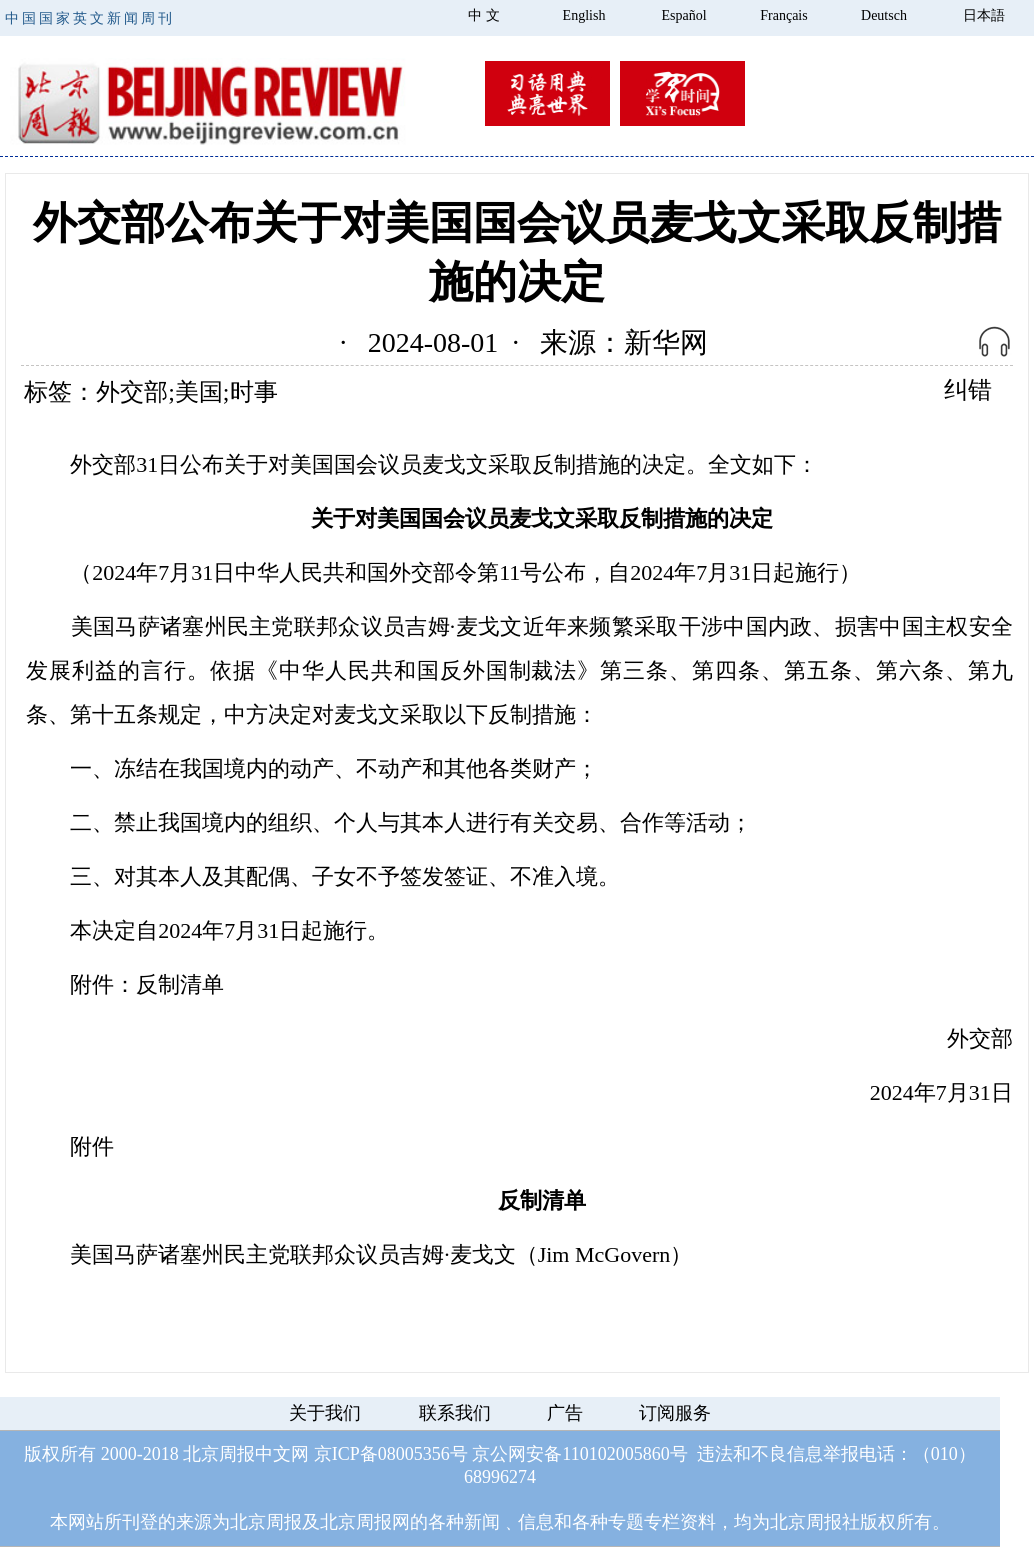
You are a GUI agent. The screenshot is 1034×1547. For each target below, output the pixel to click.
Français (783, 15)
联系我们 (455, 1413)
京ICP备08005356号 (391, 1454)
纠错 (968, 390)
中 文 (484, 15)
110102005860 (615, 1454)
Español (683, 15)
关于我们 (325, 1413)
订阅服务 (675, 1413)
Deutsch (884, 15)
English (584, 15)
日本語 (984, 15)
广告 (565, 1413)
